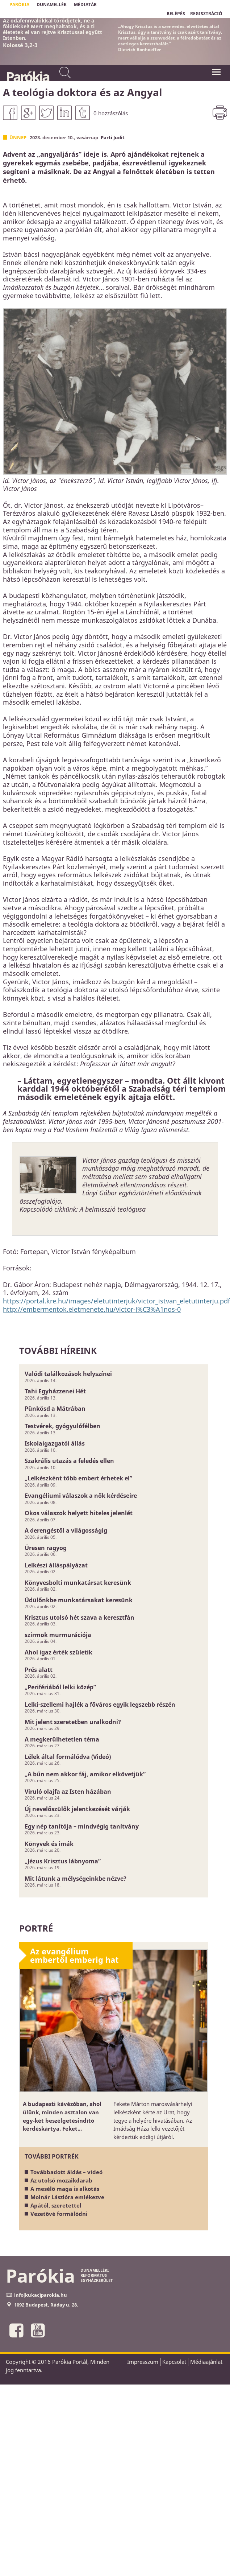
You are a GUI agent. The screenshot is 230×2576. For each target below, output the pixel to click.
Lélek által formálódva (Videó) (68, 1757)
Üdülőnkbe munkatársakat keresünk (79, 1600)
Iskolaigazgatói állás (55, 1443)
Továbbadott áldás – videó (66, 2172)
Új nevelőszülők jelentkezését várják (77, 1809)
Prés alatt (39, 1670)
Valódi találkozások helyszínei (68, 1374)
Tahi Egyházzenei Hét (55, 1391)
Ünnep (17, 137)
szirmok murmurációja (58, 1635)
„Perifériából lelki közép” (60, 1687)
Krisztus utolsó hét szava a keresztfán (79, 1617)
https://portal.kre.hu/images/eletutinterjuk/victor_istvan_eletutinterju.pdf (116, 1301)
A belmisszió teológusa (113, 1209)
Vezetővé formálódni (59, 2213)
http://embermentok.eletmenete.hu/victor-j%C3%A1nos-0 (92, 1309)
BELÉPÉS (176, 14)
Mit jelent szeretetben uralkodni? (73, 1722)
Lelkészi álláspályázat (56, 1565)
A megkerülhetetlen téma (62, 1739)
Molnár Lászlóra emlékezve (67, 2197)
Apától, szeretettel (55, 2205)
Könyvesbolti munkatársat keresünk (78, 1583)
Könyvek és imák (49, 1844)
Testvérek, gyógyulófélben (62, 1426)
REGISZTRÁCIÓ (206, 14)
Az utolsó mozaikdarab (61, 2180)
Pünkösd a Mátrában (55, 1409)
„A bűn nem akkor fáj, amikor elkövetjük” (85, 1774)
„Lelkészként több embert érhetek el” (78, 1478)
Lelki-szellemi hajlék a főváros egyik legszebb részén (100, 1705)
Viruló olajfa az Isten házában (68, 1792)
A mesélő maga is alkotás (64, 2188)
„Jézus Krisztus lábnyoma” (63, 1861)
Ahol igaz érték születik (58, 1652)
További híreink (58, 1350)
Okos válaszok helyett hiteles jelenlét (79, 1513)
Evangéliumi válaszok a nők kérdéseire (81, 1496)
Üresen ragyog (46, 1548)
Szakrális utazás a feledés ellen (69, 1461)
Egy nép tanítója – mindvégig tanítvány (82, 1826)
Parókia (27, 76)
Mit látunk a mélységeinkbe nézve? (75, 1879)
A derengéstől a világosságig (66, 1530)
